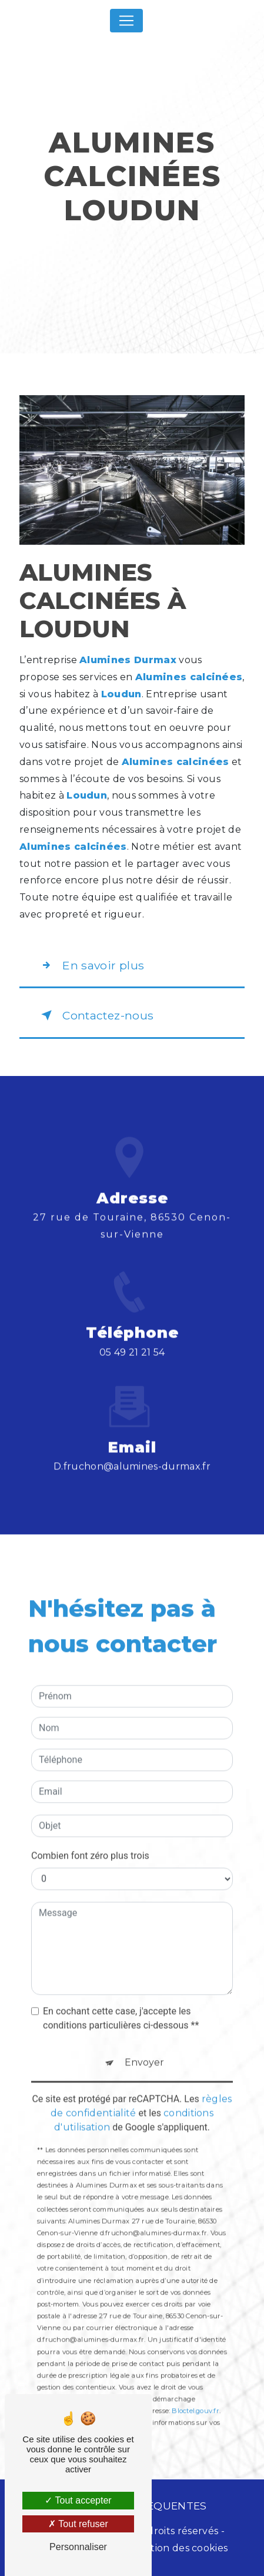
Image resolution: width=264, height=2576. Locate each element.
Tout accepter (78, 2500)
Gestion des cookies (180, 2548)
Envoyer (144, 2041)
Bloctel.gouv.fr (195, 2390)
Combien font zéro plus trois (90, 1834)
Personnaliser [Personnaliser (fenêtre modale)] (78, 2547)
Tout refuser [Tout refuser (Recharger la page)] (78, 2524)
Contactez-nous (95, 1015)
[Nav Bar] (126, 20)
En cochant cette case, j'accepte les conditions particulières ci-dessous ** (121, 1996)
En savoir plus (90, 965)
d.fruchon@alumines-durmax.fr (132, 1445)
